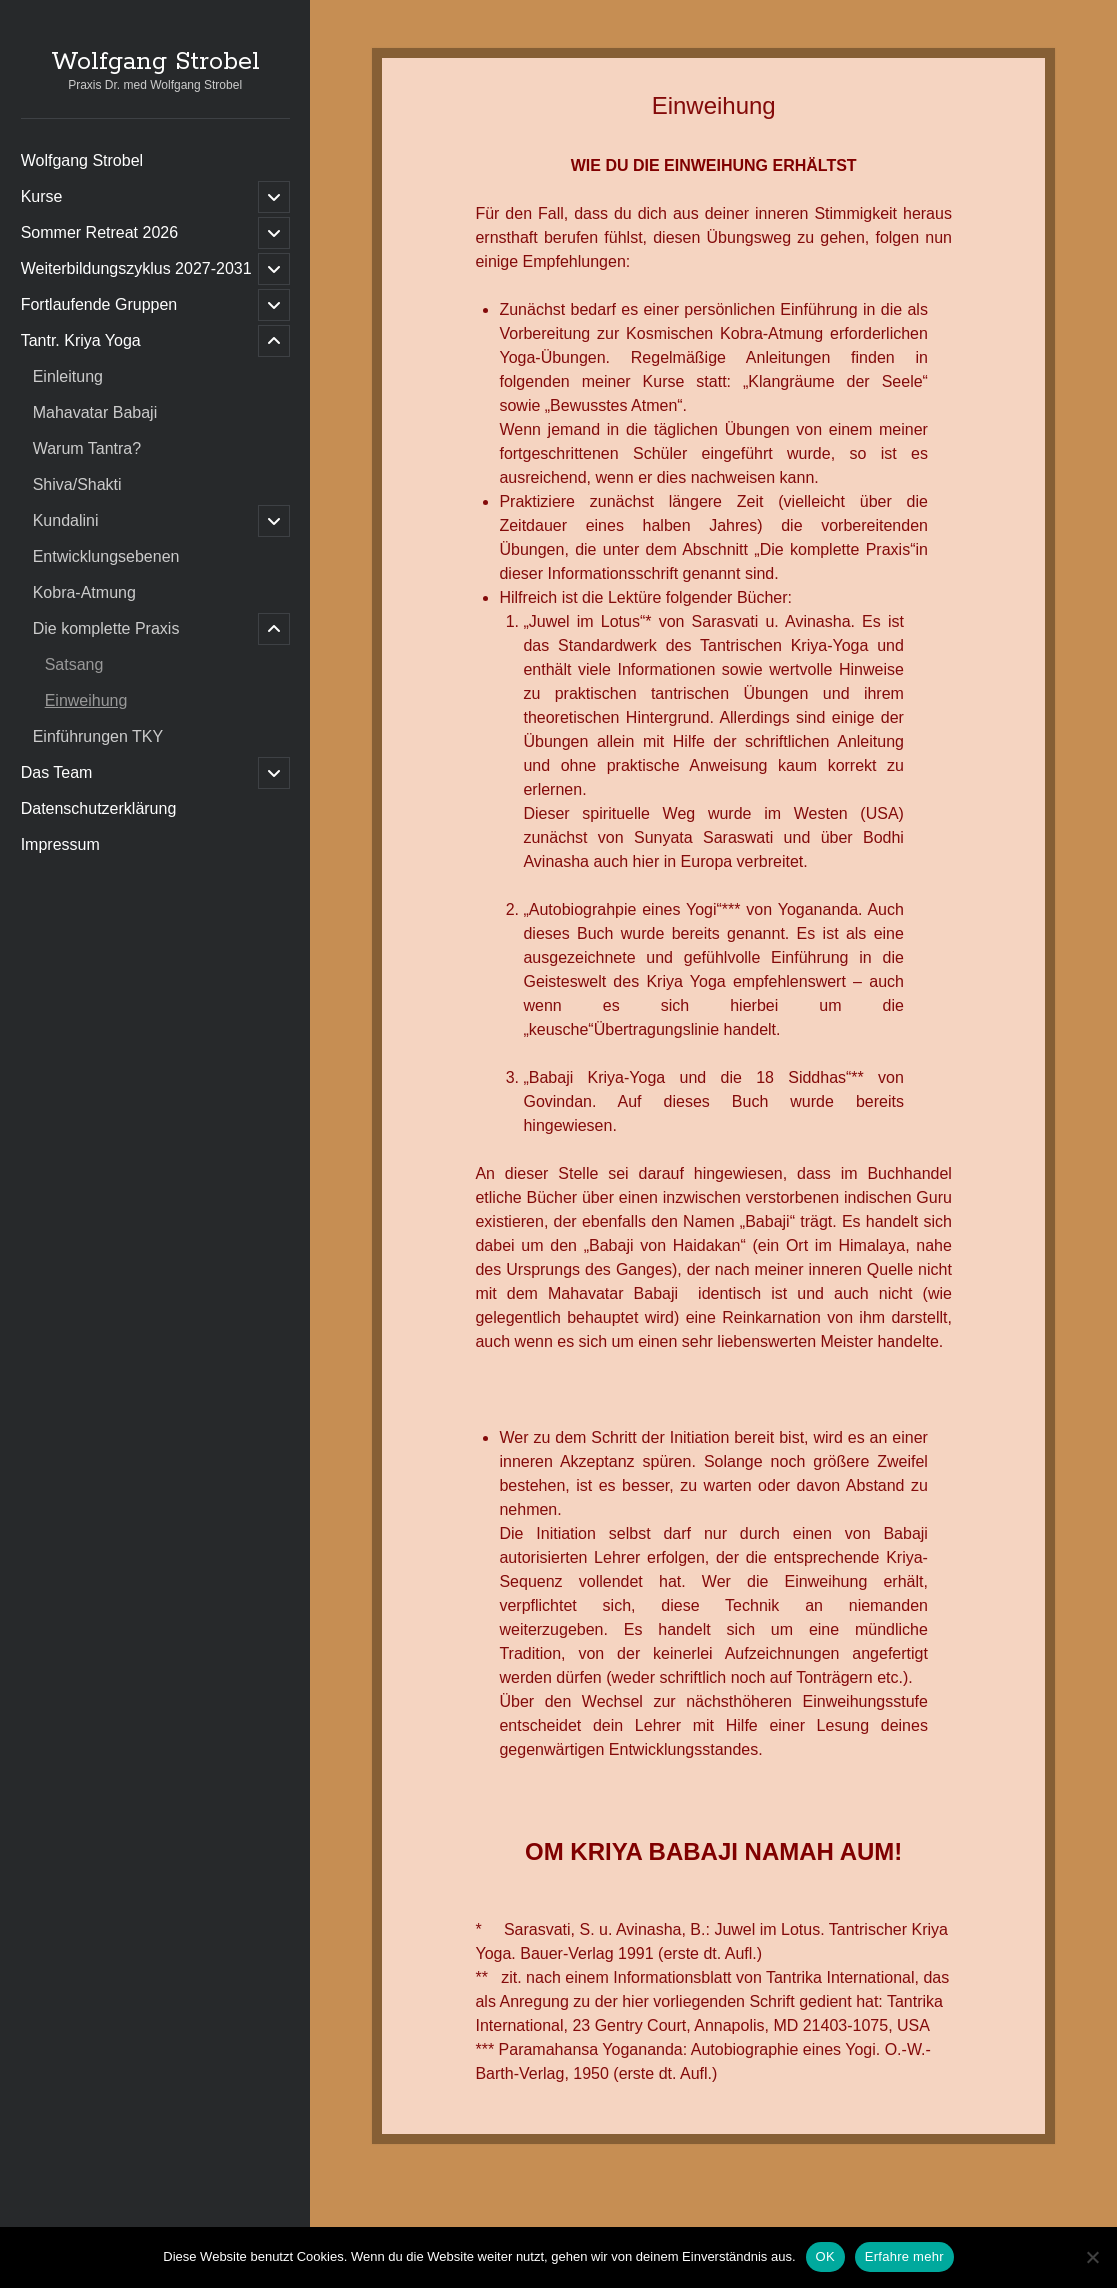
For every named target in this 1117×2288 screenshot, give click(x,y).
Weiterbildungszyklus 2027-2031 (136, 268)
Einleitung (68, 376)
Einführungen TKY (98, 736)
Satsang (74, 664)
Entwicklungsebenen (106, 556)
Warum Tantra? (87, 448)
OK (825, 2256)
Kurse (42, 196)
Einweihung (86, 700)
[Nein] (1092, 2257)
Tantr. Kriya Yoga (81, 340)
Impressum (60, 844)
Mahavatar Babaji (95, 412)
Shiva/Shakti (77, 484)
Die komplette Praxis (106, 628)
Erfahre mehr (904, 2256)
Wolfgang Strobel (155, 62)
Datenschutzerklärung (99, 808)
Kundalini (66, 520)
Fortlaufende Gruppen (99, 304)
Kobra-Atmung (84, 592)
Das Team (57, 772)
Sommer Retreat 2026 (99, 232)
